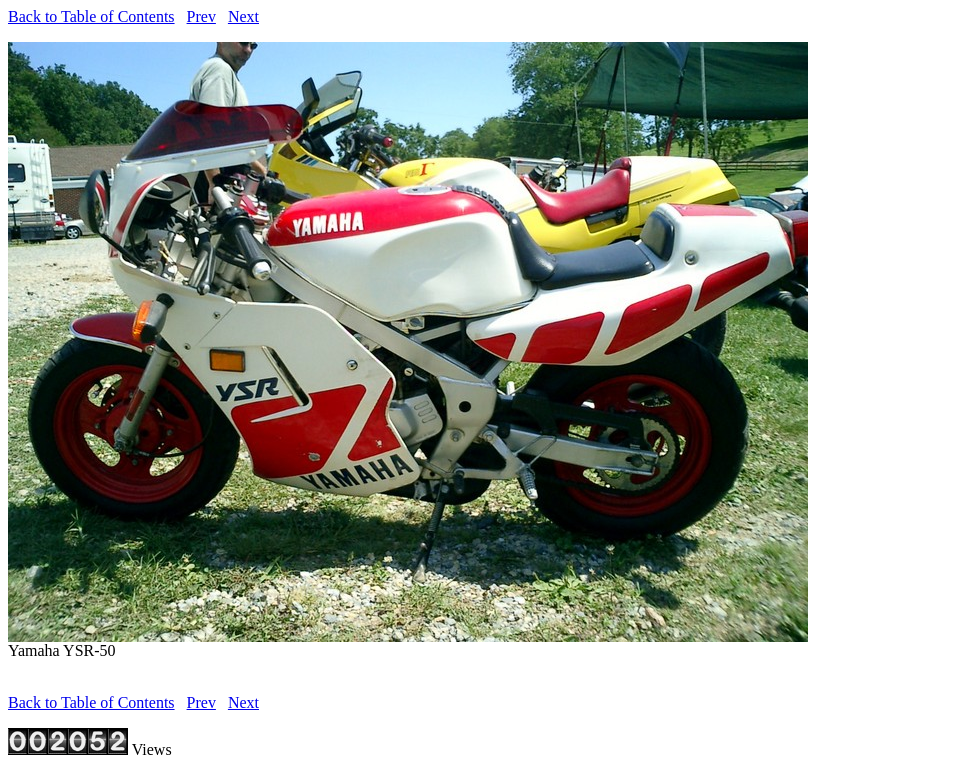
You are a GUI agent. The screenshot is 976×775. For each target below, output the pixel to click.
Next (243, 16)
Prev (201, 16)
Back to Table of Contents (91, 16)
